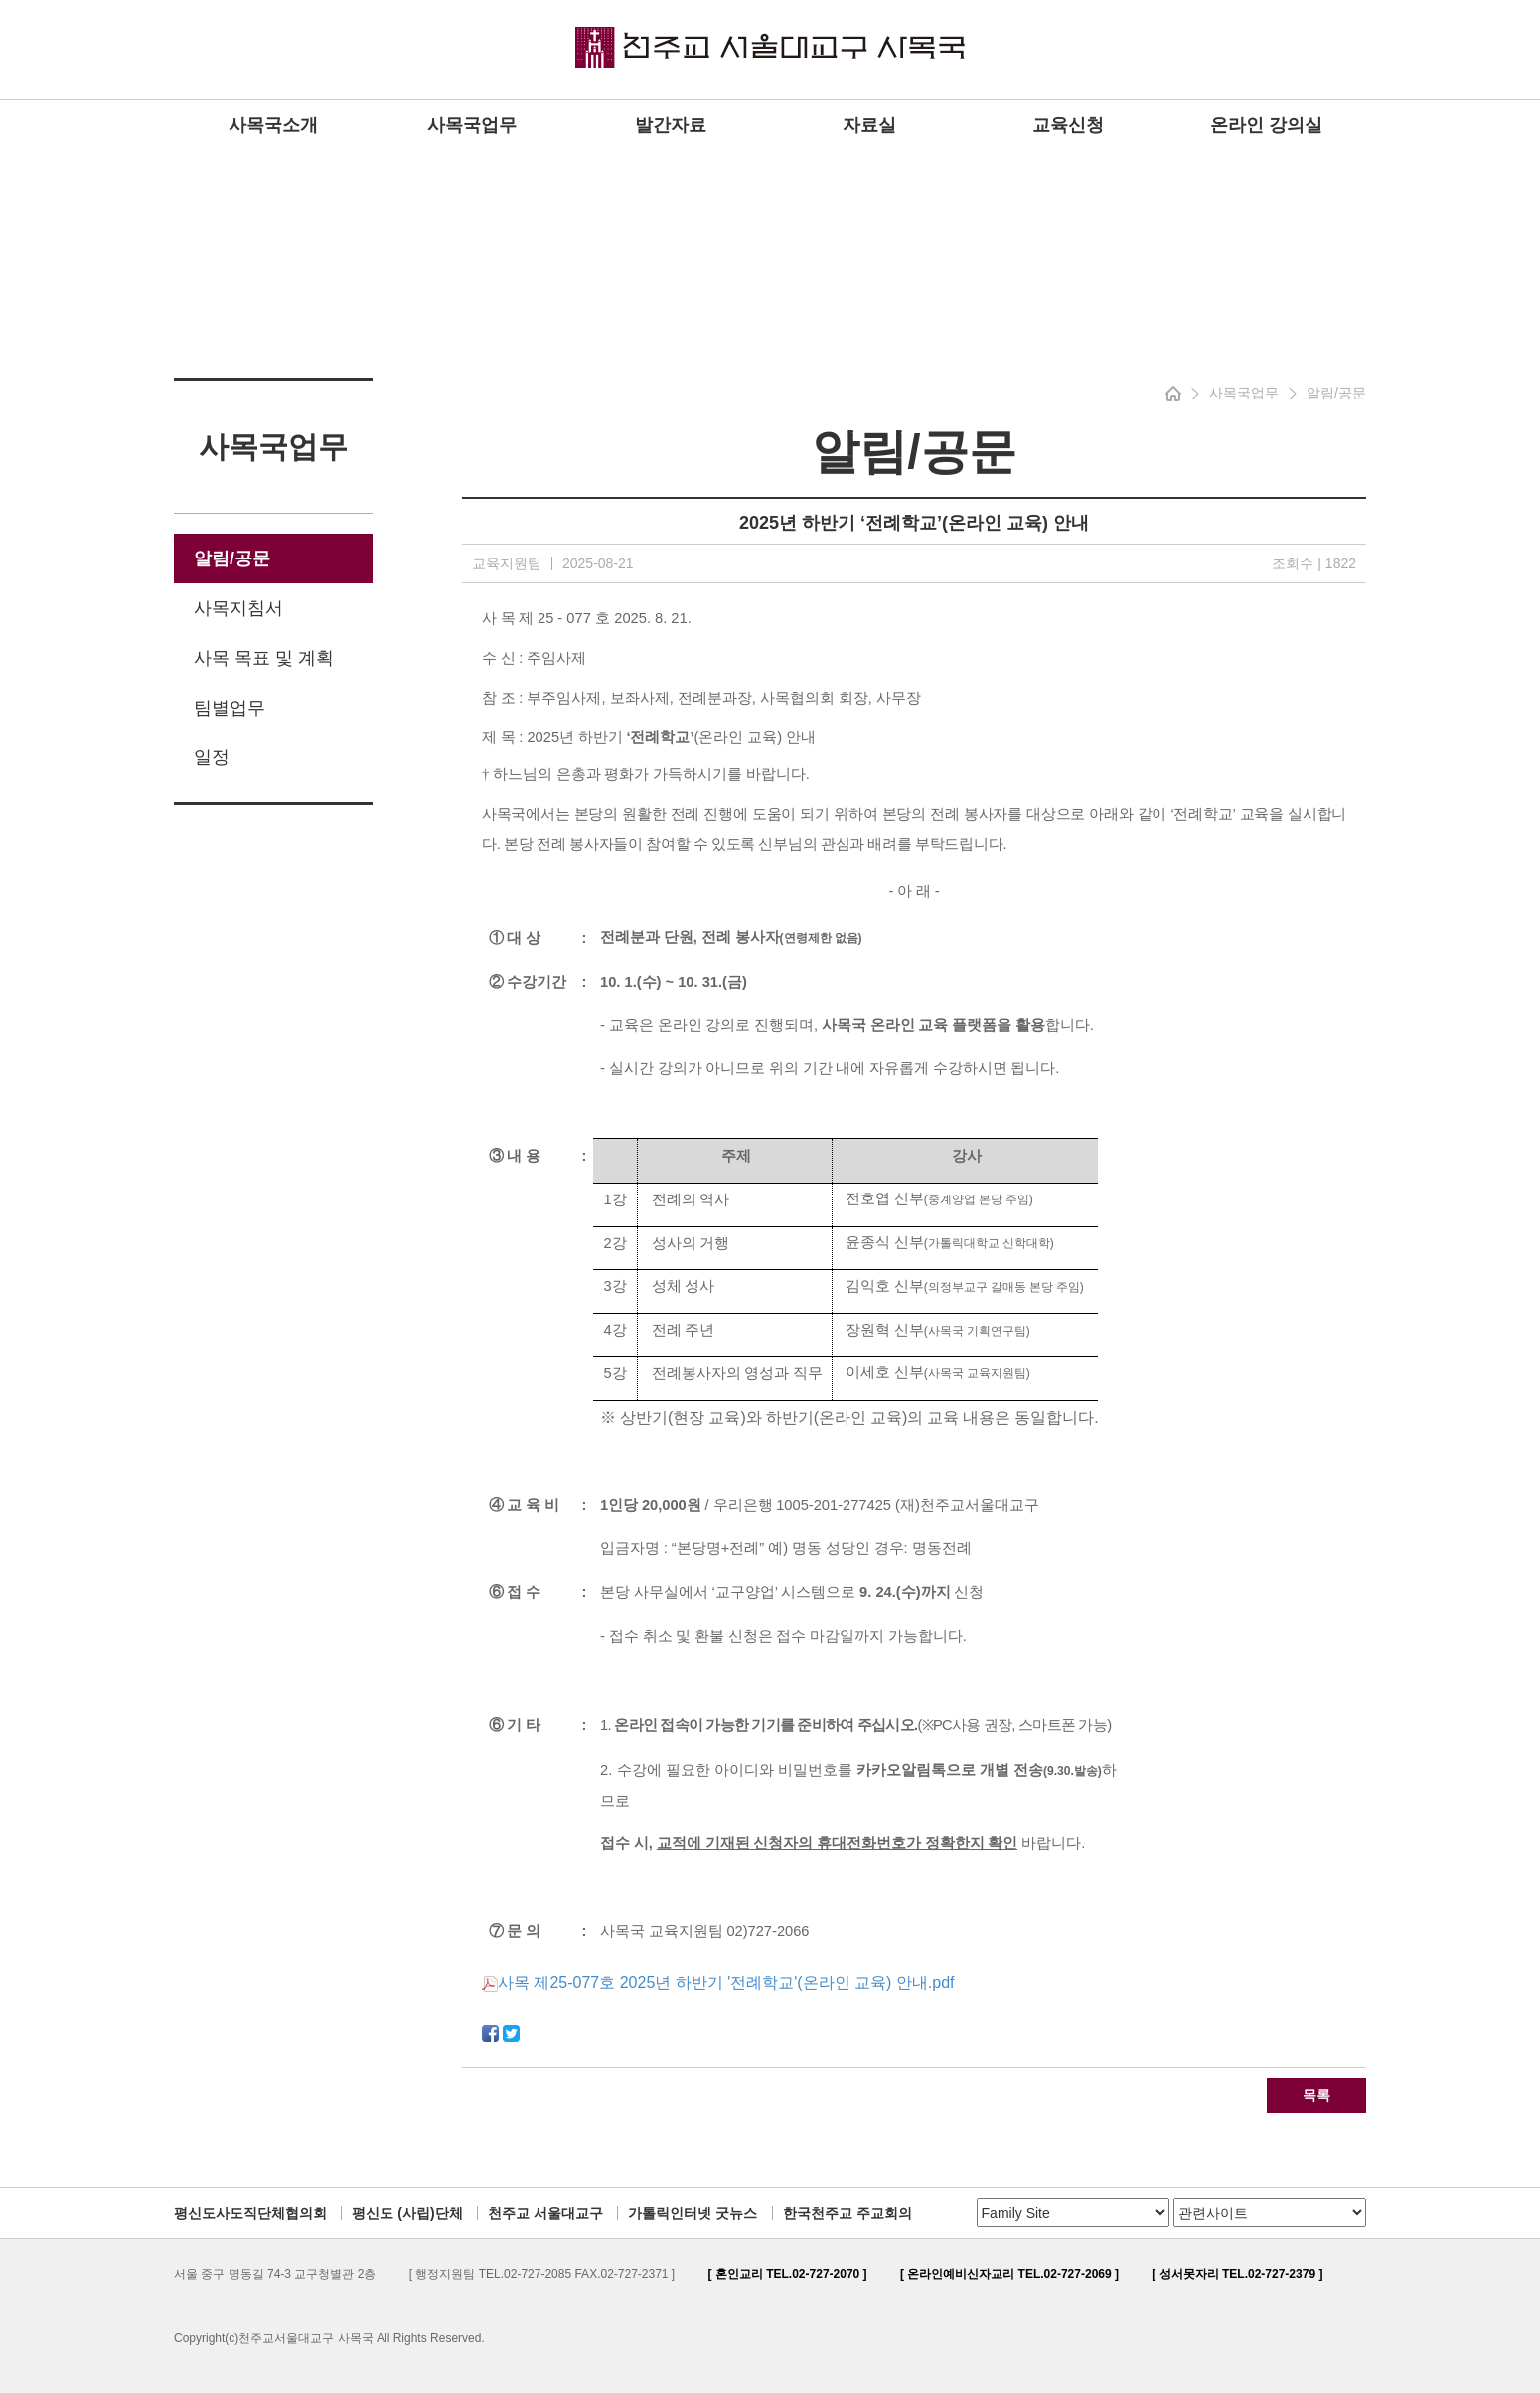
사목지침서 (238, 608)
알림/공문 (232, 558)
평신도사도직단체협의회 (250, 2213)
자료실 (869, 125)
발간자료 (670, 125)
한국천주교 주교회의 (847, 2213)
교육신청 (1068, 125)
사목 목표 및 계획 (264, 658)
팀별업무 (229, 708)
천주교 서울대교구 (545, 2213)
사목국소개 (273, 125)
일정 (212, 757)
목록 (1316, 2095)
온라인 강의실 (1266, 125)
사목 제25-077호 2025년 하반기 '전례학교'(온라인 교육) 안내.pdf (718, 1982)
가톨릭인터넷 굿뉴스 (692, 2213)
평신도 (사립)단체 (407, 2213)
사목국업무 (472, 125)
